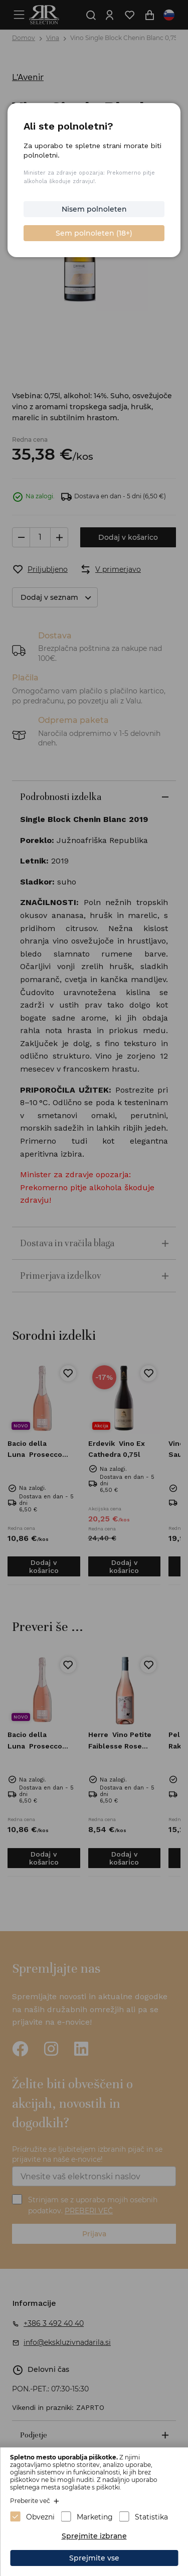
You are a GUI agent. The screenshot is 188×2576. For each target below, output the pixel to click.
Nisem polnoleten (94, 209)
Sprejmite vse (94, 2557)
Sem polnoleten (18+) (94, 233)
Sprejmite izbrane (94, 2535)
